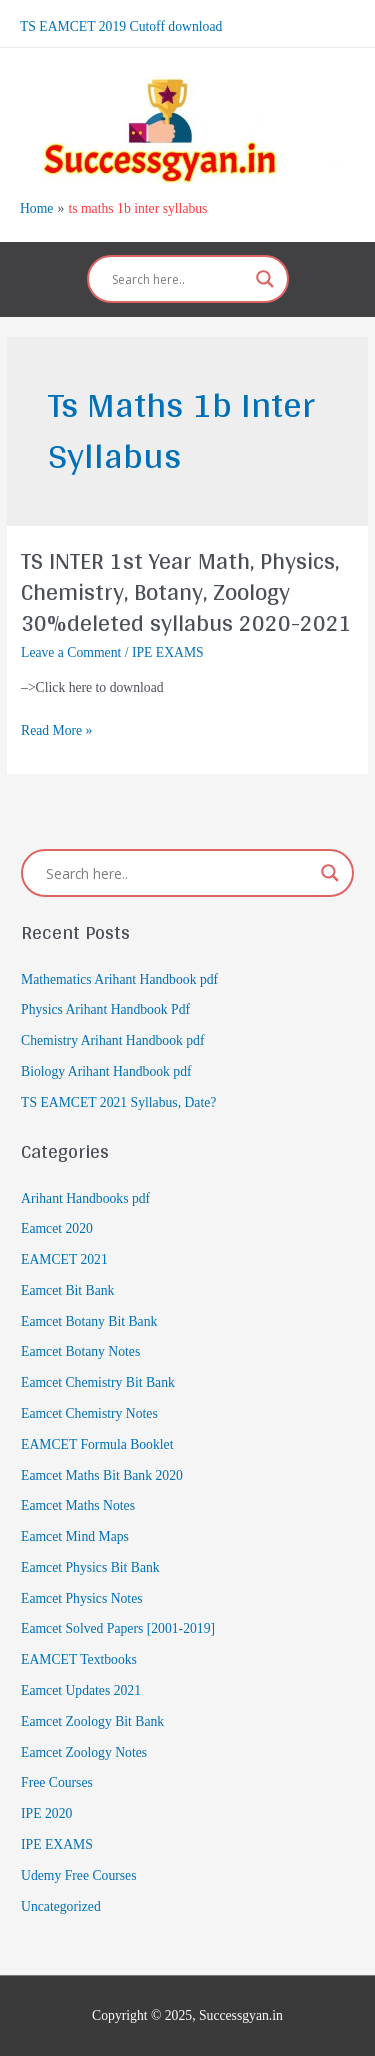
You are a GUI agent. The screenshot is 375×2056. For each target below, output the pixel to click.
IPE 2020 (46, 1813)
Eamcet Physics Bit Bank (90, 1567)
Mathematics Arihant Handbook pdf (119, 979)
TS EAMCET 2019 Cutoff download (121, 26)
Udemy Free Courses (78, 1875)
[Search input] (179, 279)
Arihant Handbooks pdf (85, 1198)
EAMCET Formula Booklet (97, 1444)
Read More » (56, 731)
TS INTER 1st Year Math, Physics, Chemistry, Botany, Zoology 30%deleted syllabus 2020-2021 (186, 591)
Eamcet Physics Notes (82, 1598)
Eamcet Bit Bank (67, 1290)
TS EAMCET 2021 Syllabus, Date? (118, 1102)
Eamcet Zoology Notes (84, 1752)
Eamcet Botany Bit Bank (89, 1321)
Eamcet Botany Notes (80, 1351)
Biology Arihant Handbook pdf (106, 1071)
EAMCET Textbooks (79, 1659)
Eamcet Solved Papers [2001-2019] (118, 1628)
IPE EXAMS (168, 652)
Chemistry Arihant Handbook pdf (112, 1040)
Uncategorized (61, 1906)
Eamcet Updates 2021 (81, 1690)
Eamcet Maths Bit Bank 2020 (102, 1475)
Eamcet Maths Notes (78, 1505)
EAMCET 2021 (64, 1259)
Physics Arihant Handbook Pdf (105, 1009)
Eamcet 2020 (57, 1228)
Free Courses (57, 1782)
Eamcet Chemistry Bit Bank (98, 1382)
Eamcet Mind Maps (75, 1536)
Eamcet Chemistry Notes (89, 1413)
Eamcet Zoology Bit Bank (92, 1721)
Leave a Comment (71, 652)
